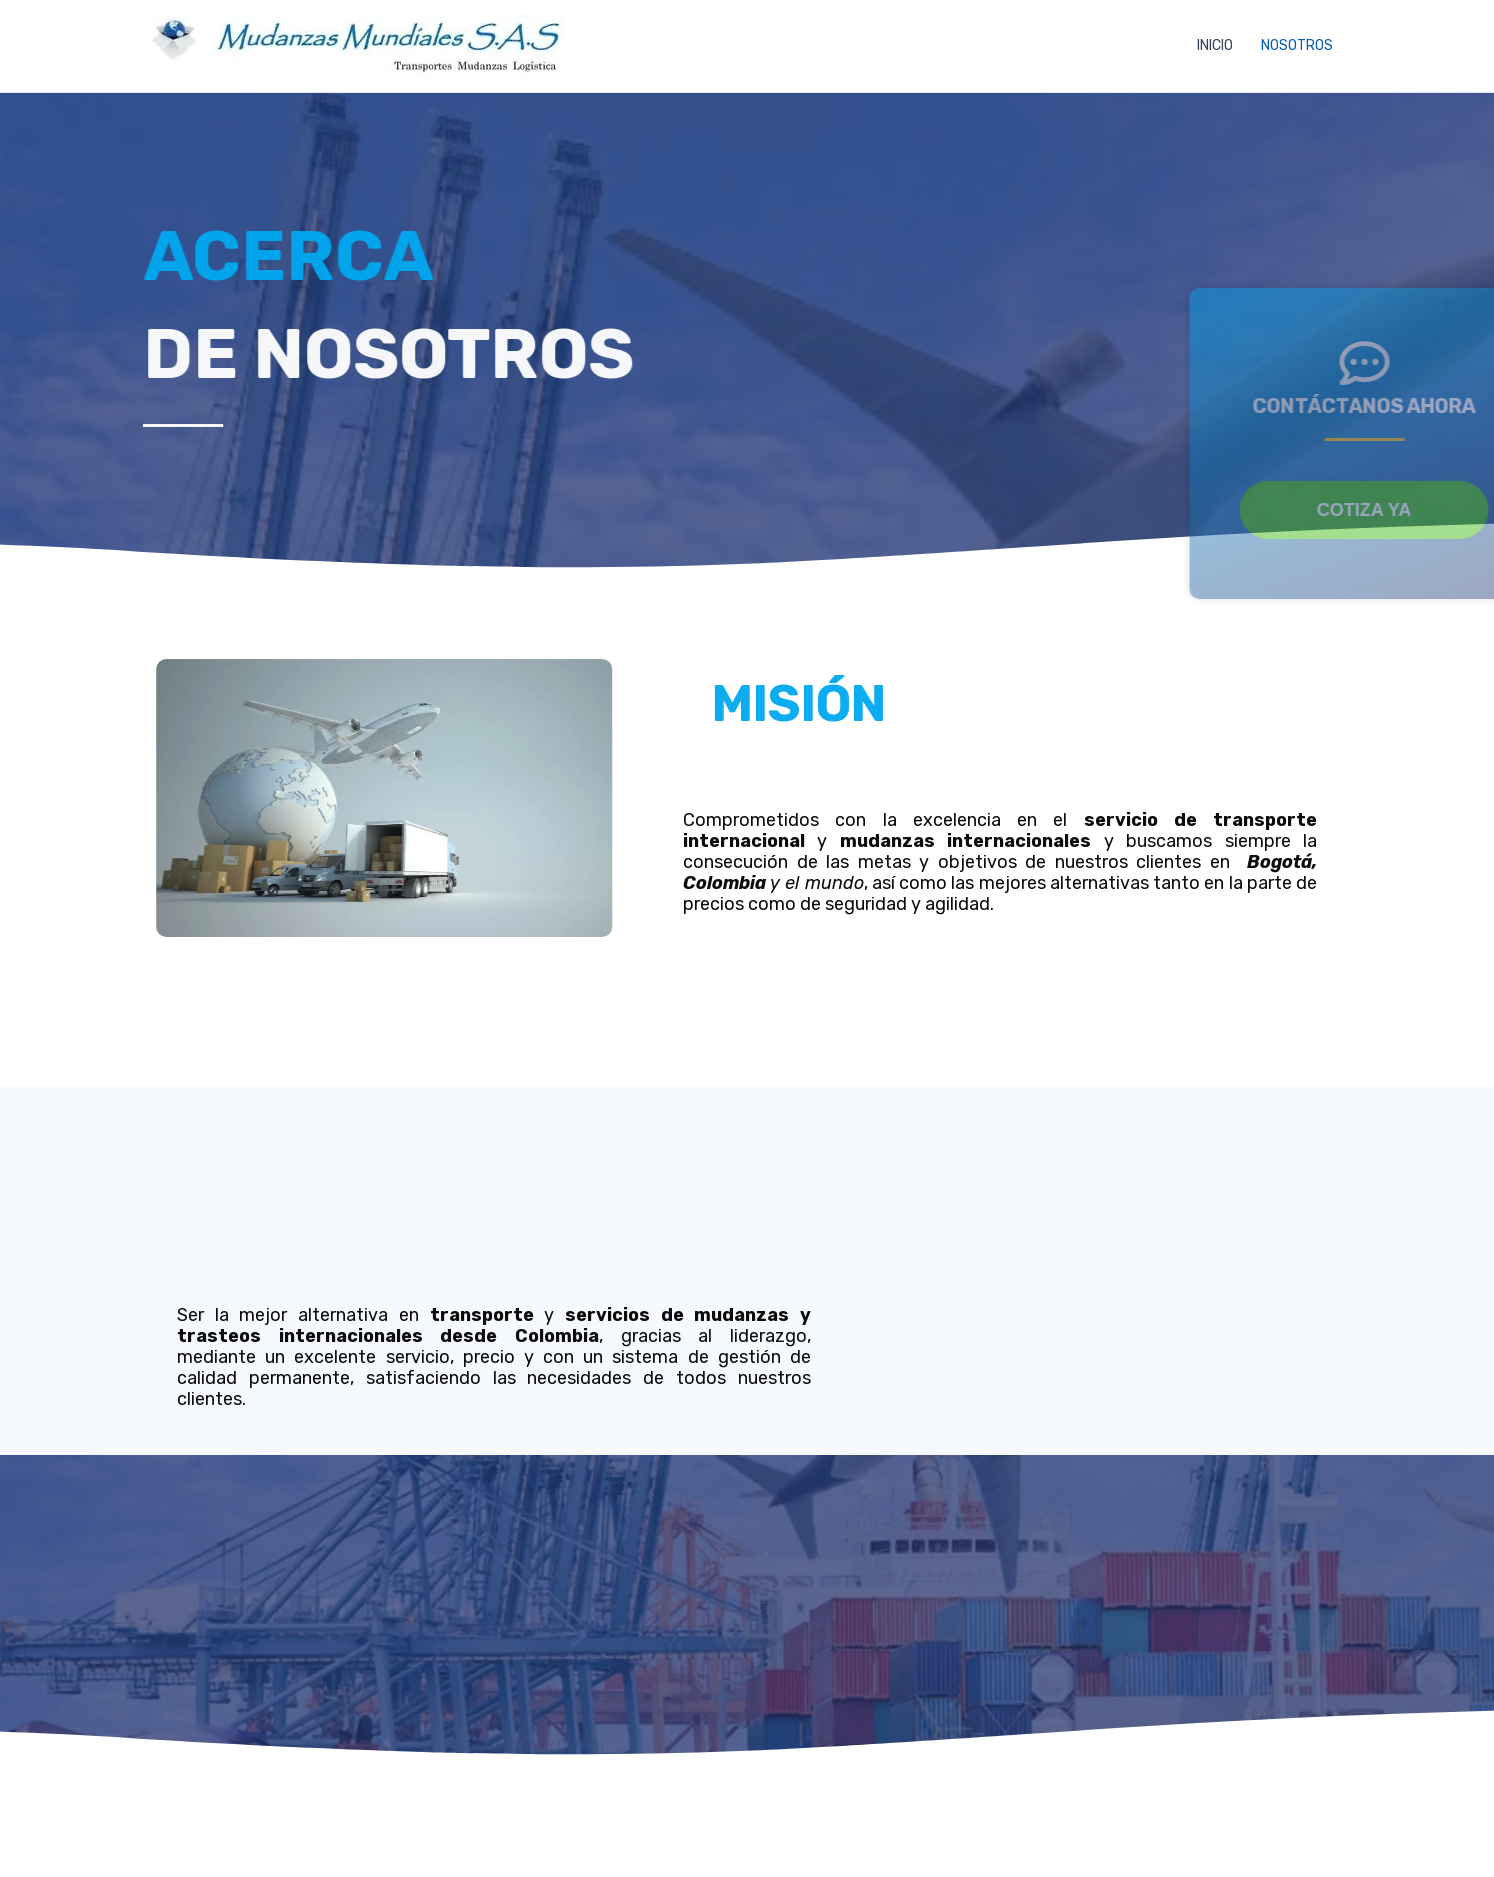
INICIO (1215, 45)
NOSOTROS (1297, 45)
